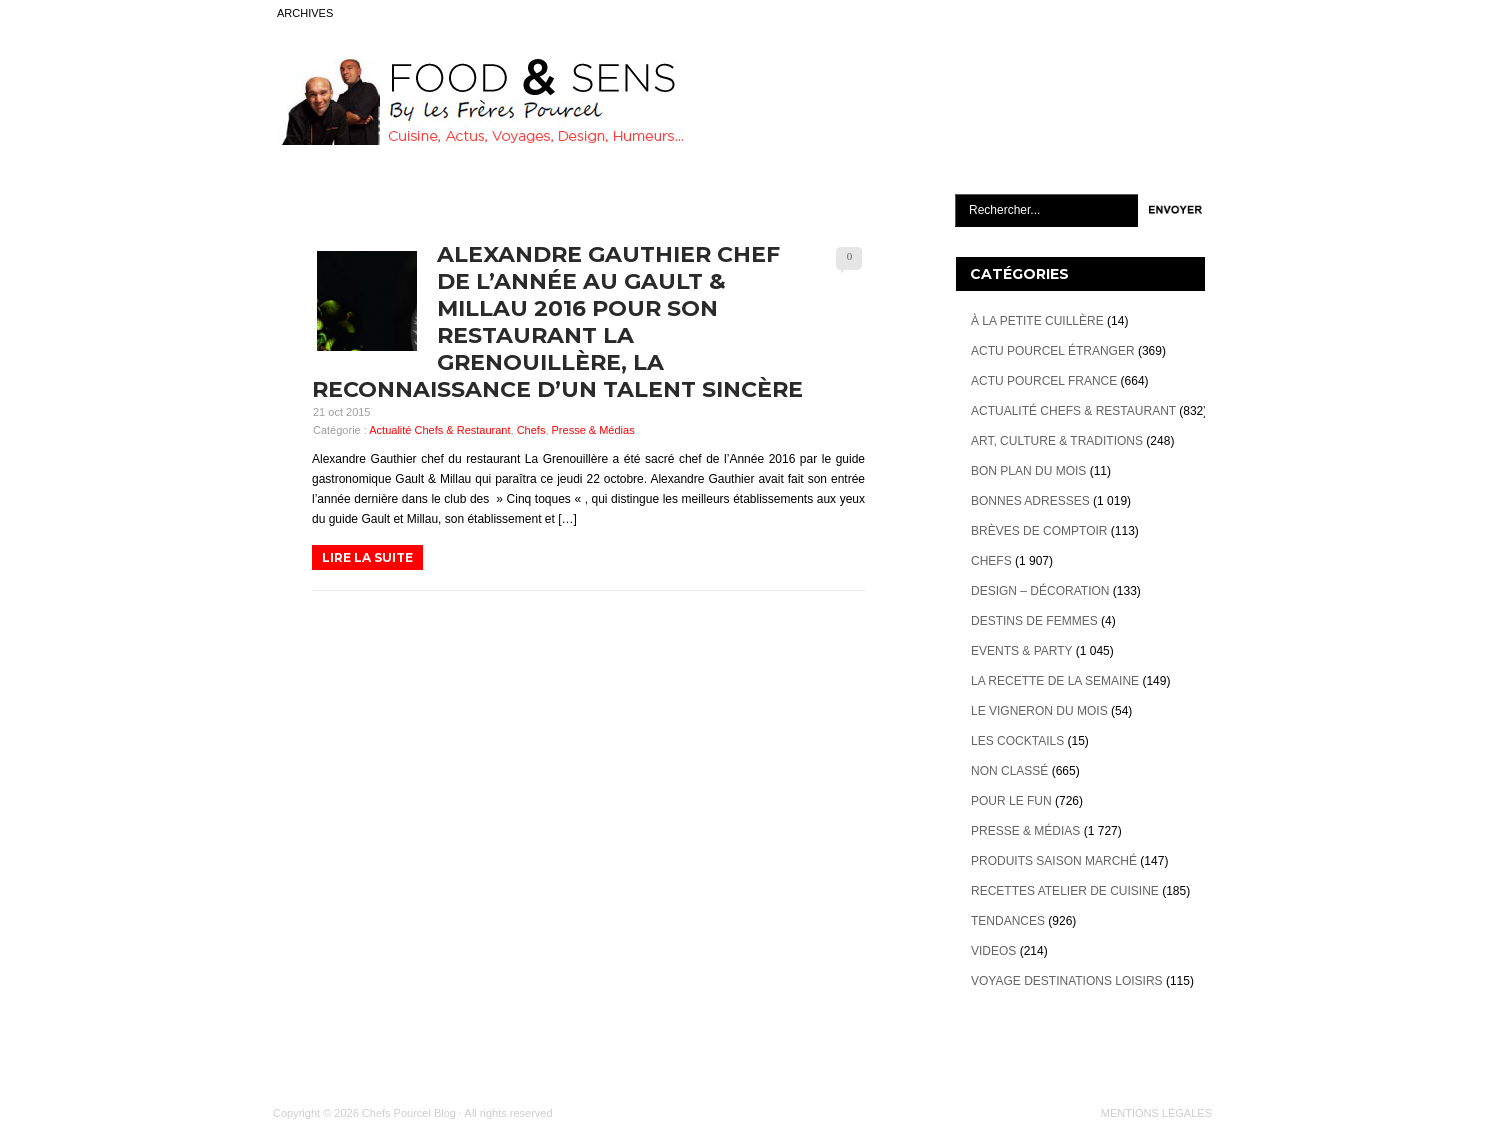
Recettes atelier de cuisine (1065, 891)
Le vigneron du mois (1039, 711)
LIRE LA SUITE (367, 557)
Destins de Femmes (1034, 621)
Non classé (1009, 771)
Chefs (531, 430)
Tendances (1008, 921)
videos (993, 951)
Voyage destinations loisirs (1067, 981)
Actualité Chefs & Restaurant (439, 430)
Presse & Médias (593, 430)
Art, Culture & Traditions (1057, 441)
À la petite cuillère (1037, 321)
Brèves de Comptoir (1039, 531)
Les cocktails (1017, 741)
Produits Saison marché (1054, 861)
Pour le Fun (1011, 801)
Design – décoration (1040, 591)
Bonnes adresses (1030, 501)
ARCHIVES (305, 13)
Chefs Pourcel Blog (409, 1113)
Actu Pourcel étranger (1053, 351)
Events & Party (1021, 651)
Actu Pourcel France (1044, 381)
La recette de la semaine (1055, 681)
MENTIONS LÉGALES (1156, 1113)
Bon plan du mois (1028, 471)
